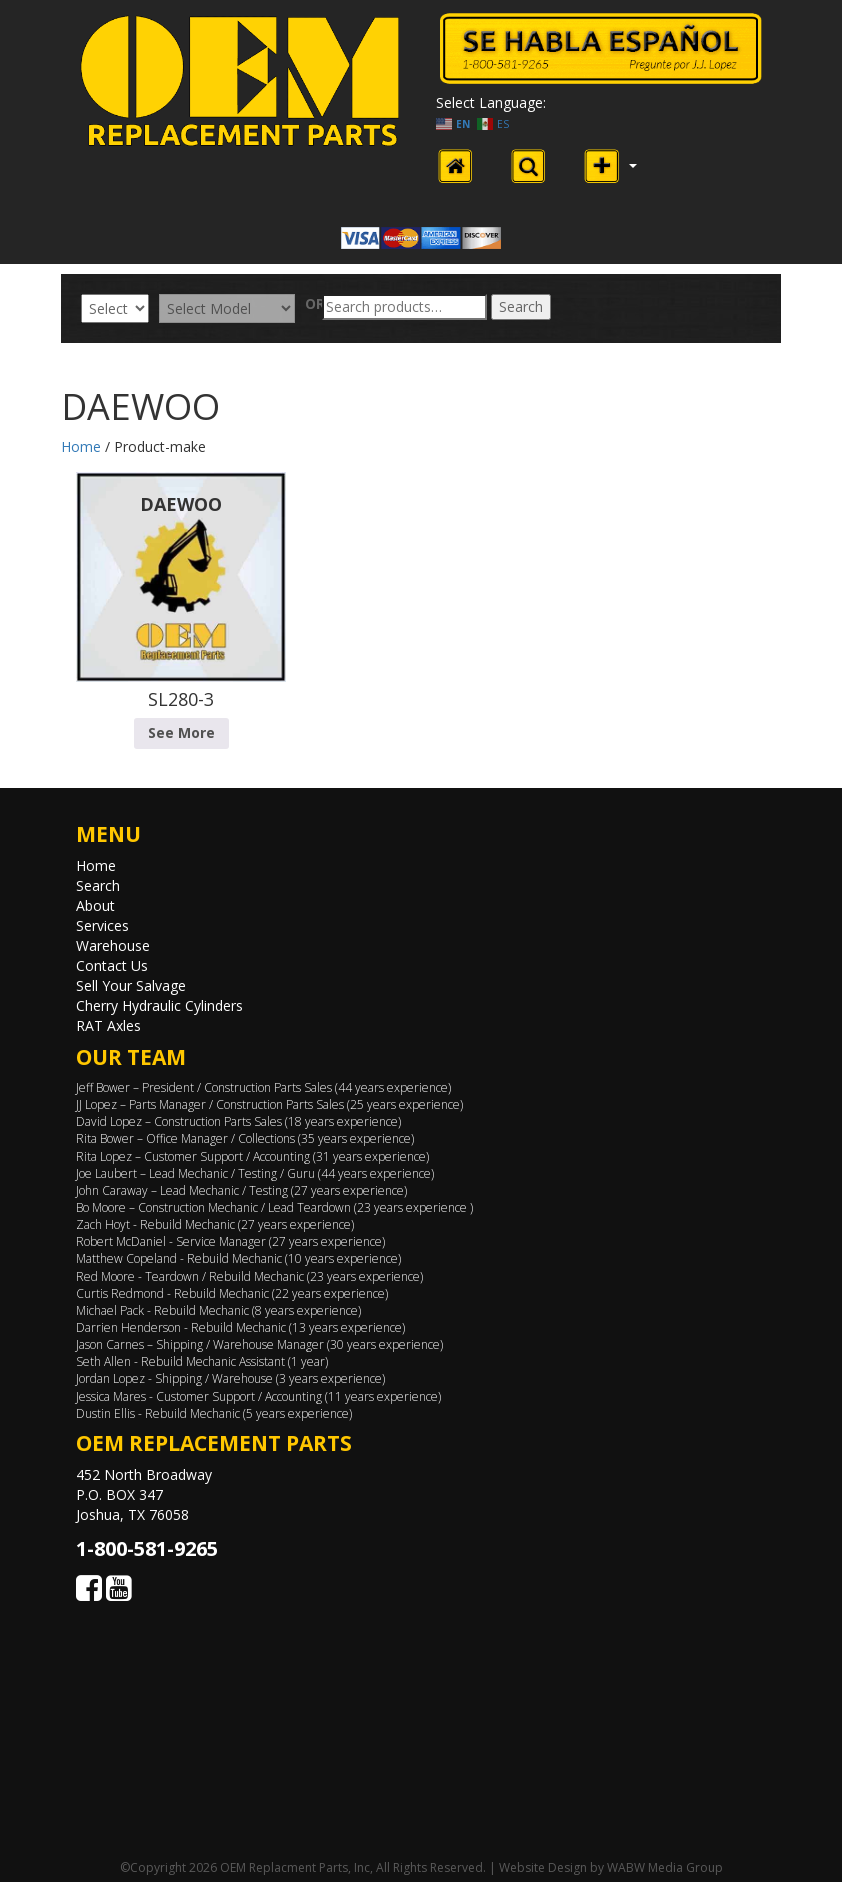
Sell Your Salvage (131, 985)
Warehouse (113, 945)
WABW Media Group (665, 1867)
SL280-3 (181, 699)
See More (181, 732)
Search (521, 306)
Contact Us (112, 965)
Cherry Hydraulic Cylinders (159, 1005)
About (95, 905)
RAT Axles (108, 1025)
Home (81, 446)
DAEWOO (181, 504)
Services (102, 925)
